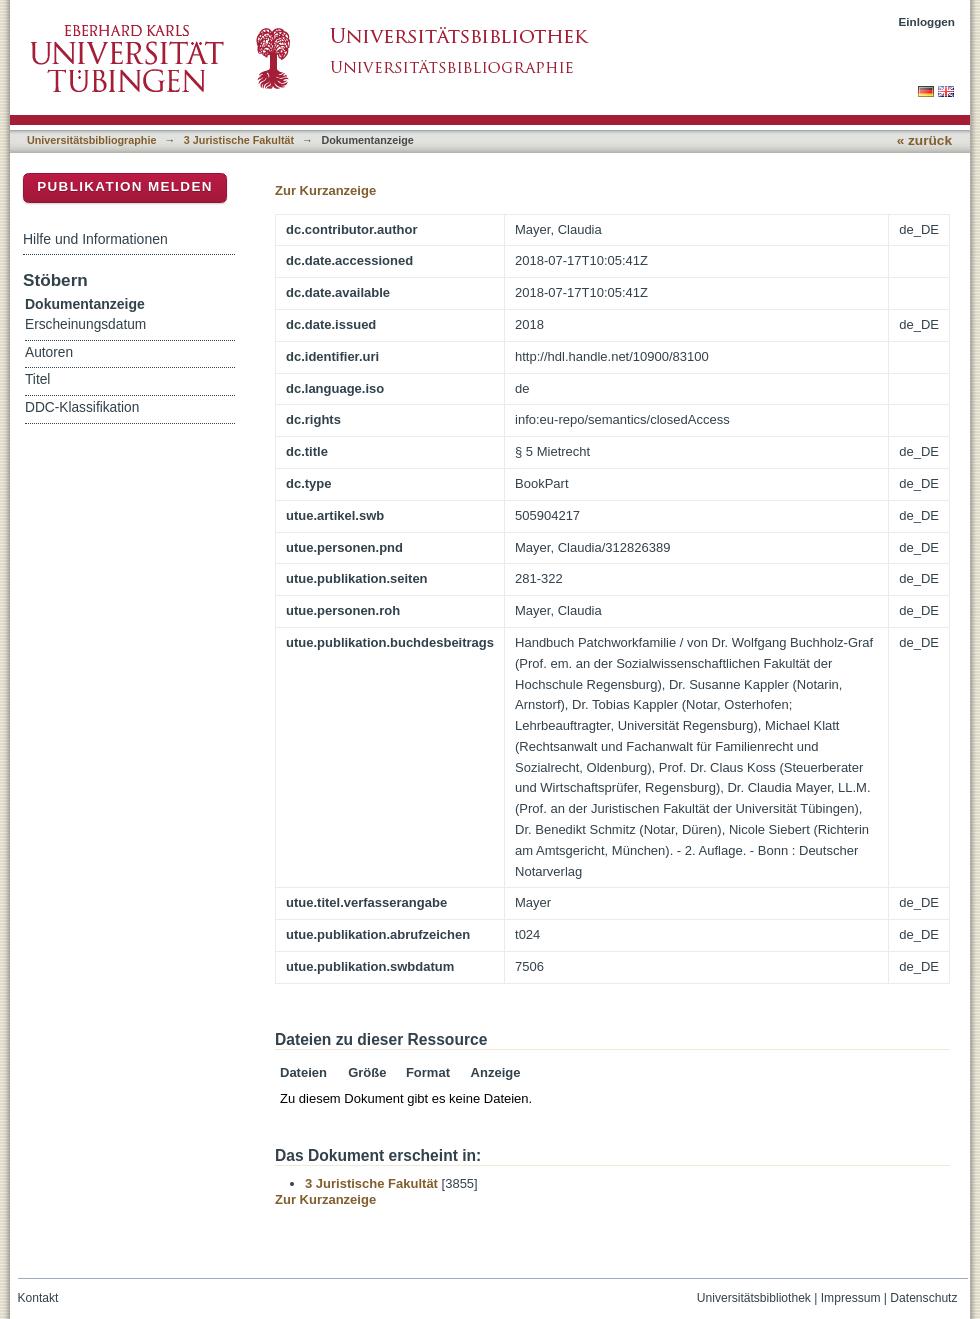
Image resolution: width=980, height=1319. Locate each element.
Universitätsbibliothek (754, 1298)
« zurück (924, 140)
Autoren (49, 352)
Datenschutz (923, 1298)
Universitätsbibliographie (91, 140)
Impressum (851, 1298)
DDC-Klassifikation (82, 407)
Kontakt (38, 1298)
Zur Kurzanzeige (325, 190)
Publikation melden (125, 186)
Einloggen (927, 21)
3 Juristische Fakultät (239, 140)
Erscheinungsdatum (85, 324)
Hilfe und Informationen (95, 239)
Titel (37, 379)
